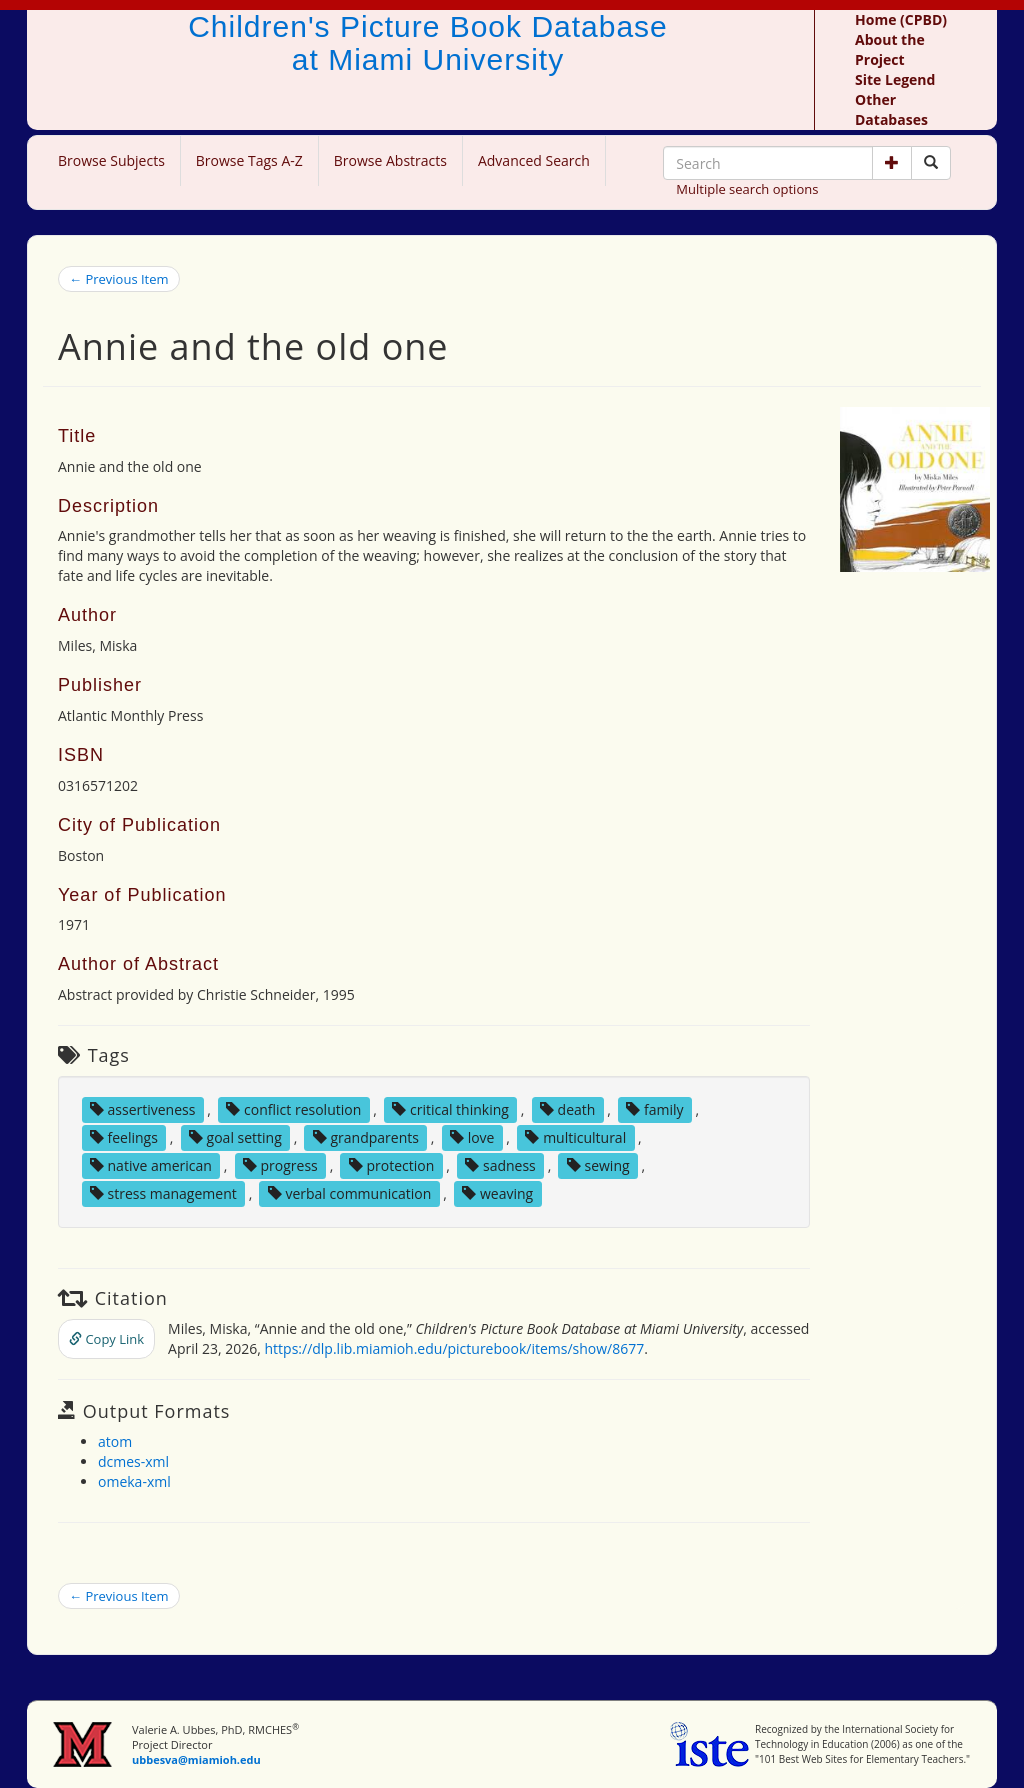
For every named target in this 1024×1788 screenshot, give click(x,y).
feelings (124, 1137)
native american (151, 1165)
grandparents (366, 1137)
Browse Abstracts (390, 160)
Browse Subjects (111, 160)
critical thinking (450, 1109)
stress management (163, 1193)
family (654, 1109)
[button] (892, 163)
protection (391, 1165)
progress (280, 1165)
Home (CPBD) (901, 19)
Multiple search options (747, 189)
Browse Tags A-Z (249, 160)
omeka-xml (134, 1481)
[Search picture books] (931, 163)
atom (115, 1441)
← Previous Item (119, 279)
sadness (500, 1165)
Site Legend (895, 79)
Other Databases (891, 109)
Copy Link (106, 1339)
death (567, 1109)
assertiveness (143, 1109)
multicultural (575, 1137)
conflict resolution (293, 1109)
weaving (497, 1193)
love (472, 1137)
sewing (598, 1165)
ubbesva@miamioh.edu (196, 1759)
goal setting (235, 1137)
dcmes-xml (133, 1461)
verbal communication (350, 1193)
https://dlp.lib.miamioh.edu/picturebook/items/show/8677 (455, 1348)
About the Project (890, 49)
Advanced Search (534, 160)
